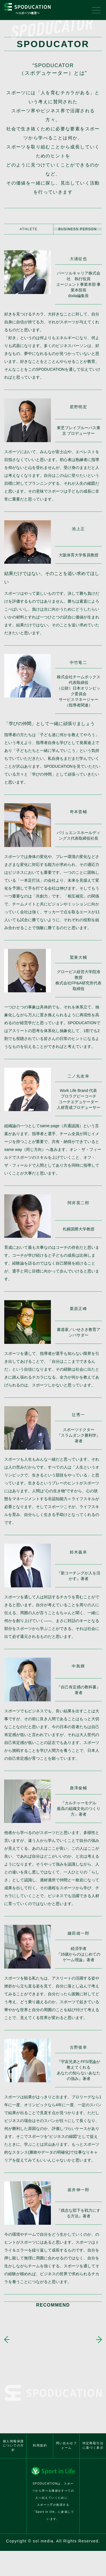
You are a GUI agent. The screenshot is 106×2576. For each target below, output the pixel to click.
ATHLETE (29, 229)
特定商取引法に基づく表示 (93, 2435)
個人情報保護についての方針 (13, 2435)
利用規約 (40, 2435)
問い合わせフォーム (66, 2435)
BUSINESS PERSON (77, 229)
